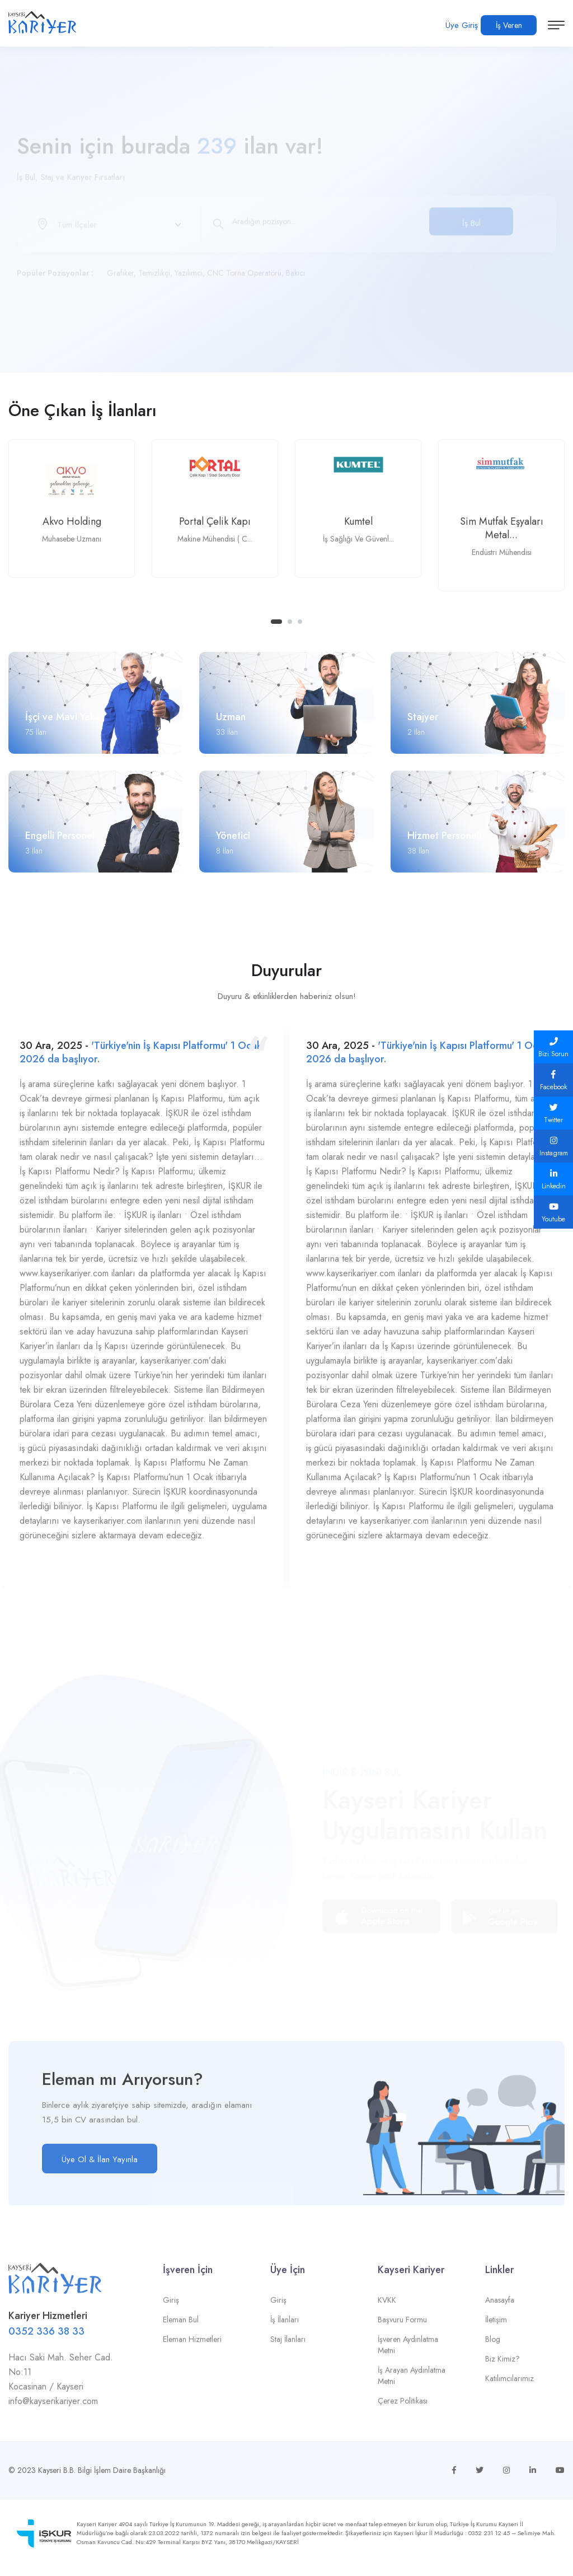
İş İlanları (284, 2327)
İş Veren (509, 25)
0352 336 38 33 (46, 2339)
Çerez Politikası (403, 2408)
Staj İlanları (288, 2347)
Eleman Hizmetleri (192, 2347)
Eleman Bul (181, 2327)
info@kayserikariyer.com (53, 2408)
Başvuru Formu (402, 2327)
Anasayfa (499, 2307)
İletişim (496, 2327)
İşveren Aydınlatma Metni (408, 2352)
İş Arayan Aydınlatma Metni (411, 2383)
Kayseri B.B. (57, 2470)
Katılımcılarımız (509, 2386)
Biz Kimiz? (502, 2366)
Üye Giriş (461, 25)
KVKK (387, 2307)
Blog (492, 2347)
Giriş (171, 2307)
